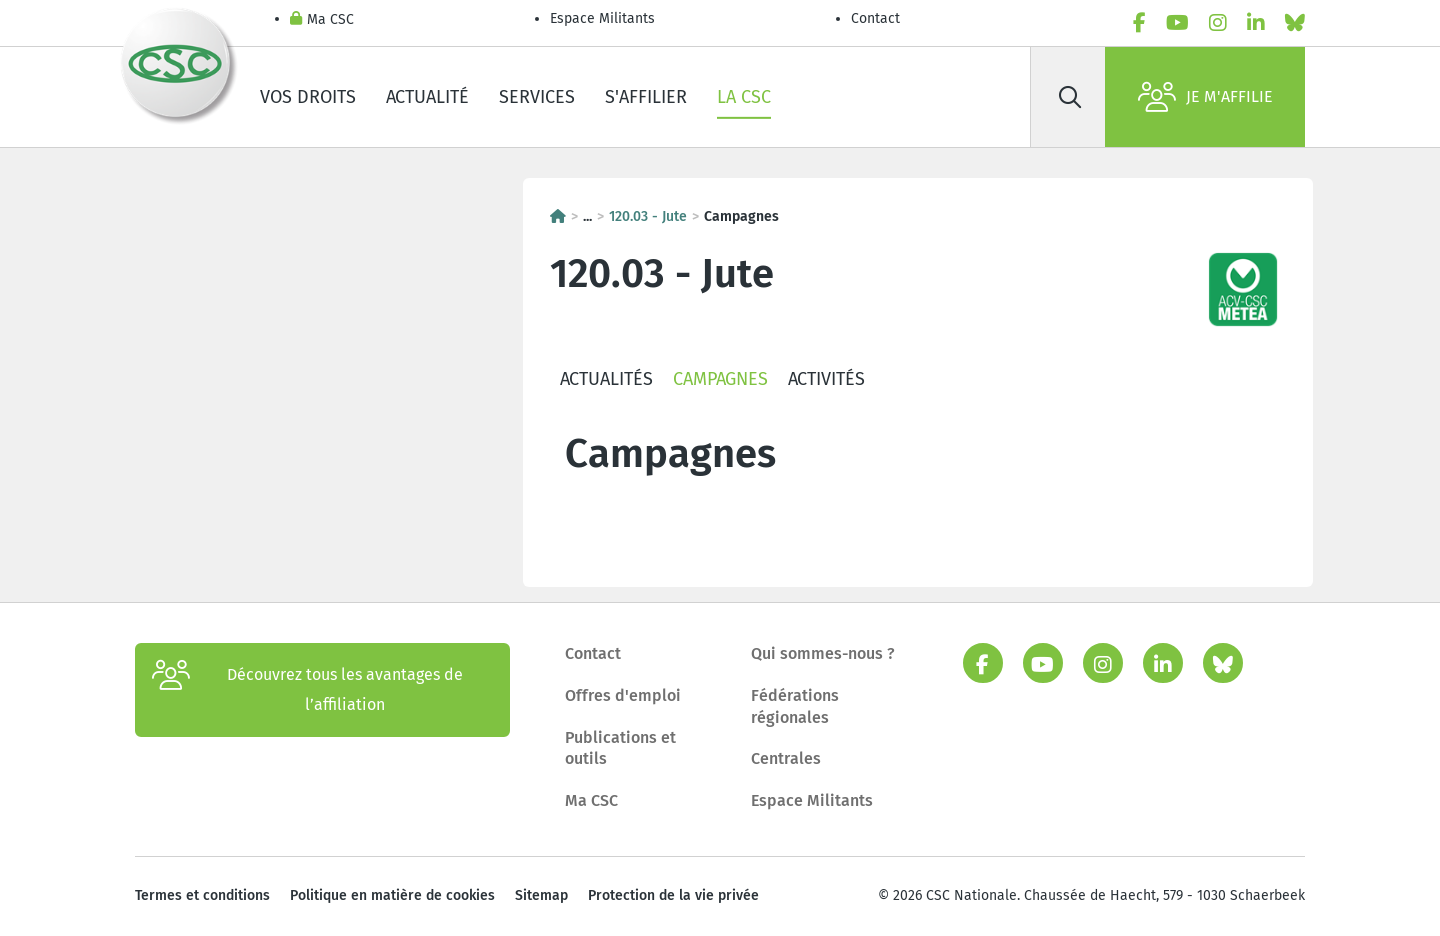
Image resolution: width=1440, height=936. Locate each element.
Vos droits (308, 97)
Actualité (427, 97)
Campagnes (720, 379)
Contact (875, 18)
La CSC (744, 97)
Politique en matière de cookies (392, 895)
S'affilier (646, 97)
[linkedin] (1256, 23)
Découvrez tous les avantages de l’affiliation (307, 690)
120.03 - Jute (648, 216)
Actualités (606, 379)
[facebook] (1139, 23)
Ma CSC (322, 20)
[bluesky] (1295, 23)
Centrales (786, 758)
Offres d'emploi (623, 695)
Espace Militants (602, 18)
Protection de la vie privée (673, 895)
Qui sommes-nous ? (823, 653)
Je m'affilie (1205, 97)
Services (537, 97)
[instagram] (1218, 23)
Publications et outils (620, 748)
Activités (826, 379)
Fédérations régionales (795, 706)
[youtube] (1177, 23)
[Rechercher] (1070, 97)
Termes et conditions (202, 895)
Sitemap (541, 895)
